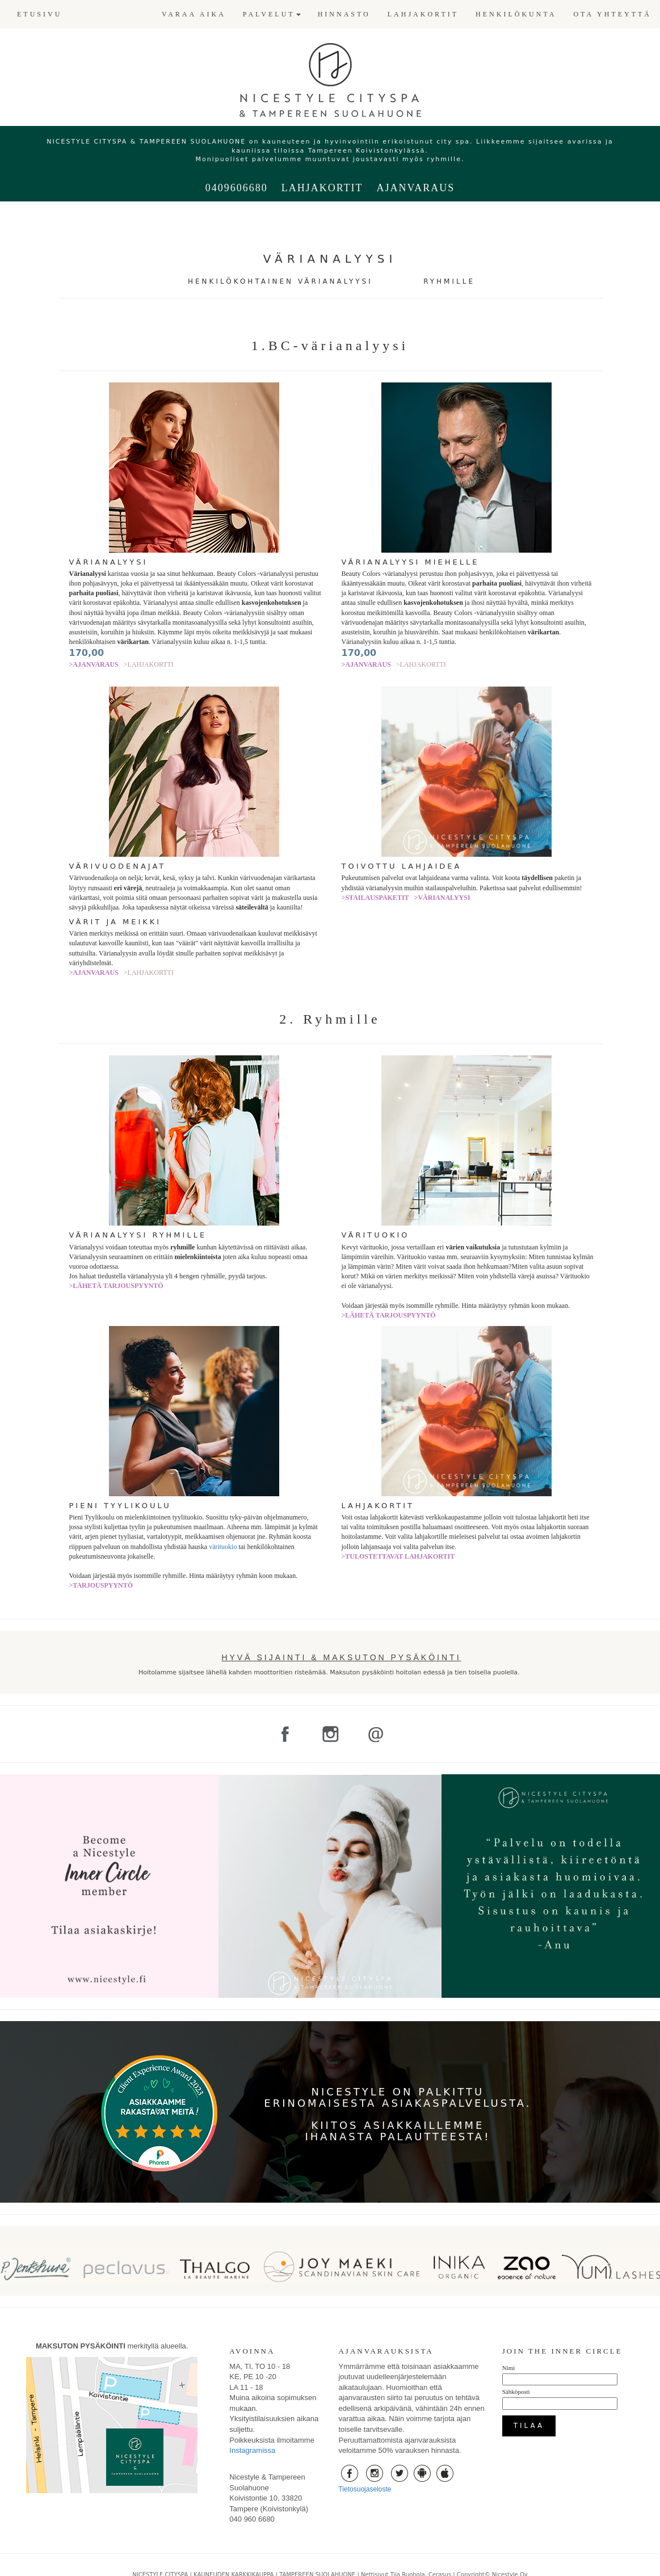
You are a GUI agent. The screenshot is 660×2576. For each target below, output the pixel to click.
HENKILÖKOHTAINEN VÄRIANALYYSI (280, 281)
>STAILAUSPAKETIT (375, 898)
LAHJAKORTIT (423, 14)
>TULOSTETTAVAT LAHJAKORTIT (398, 1556)
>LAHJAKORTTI (149, 664)
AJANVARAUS (415, 187)
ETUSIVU (39, 14)
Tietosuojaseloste (364, 2489)
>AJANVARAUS (94, 664)
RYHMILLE (449, 281)
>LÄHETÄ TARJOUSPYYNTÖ (116, 1286)
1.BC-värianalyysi (330, 345)
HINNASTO (344, 14)
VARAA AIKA (194, 14)
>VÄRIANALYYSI (442, 898)
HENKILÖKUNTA (516, 14)
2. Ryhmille (329, 1019)
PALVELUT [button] (272, 14)
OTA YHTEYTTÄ (612, 14)
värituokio (223, 1547)
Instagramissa (252, 2450)
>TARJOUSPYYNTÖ (101, 1585)
